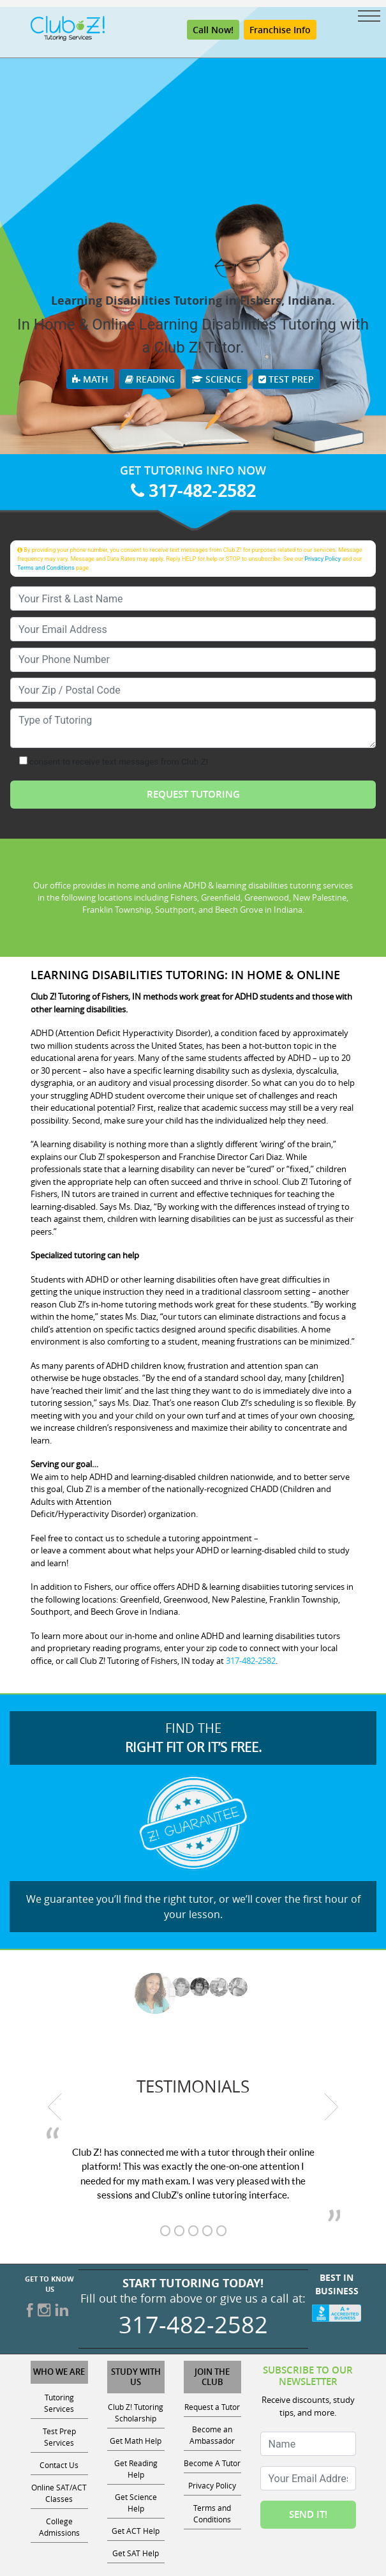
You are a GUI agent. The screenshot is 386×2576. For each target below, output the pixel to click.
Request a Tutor (212, 2407)
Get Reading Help (136, 2469)
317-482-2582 (193, 490)
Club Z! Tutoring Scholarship (135, 2412)
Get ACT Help (136, 2531)
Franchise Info (280, 30)
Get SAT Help (135, 2553)
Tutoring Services (59, 2403)
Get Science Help (136, 2502)
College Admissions (59, 2527)
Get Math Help (135, 2440)
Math (90, 379)
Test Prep (286, 379)
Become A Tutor (212, 2463)
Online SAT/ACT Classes (59, 2493)
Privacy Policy (322, 558)
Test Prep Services (59, 2437)
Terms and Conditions (46, 567)
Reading (150, 379)
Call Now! (213, 30)
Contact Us (59, 2465)
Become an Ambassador (212, 2435)
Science (216, 379)
